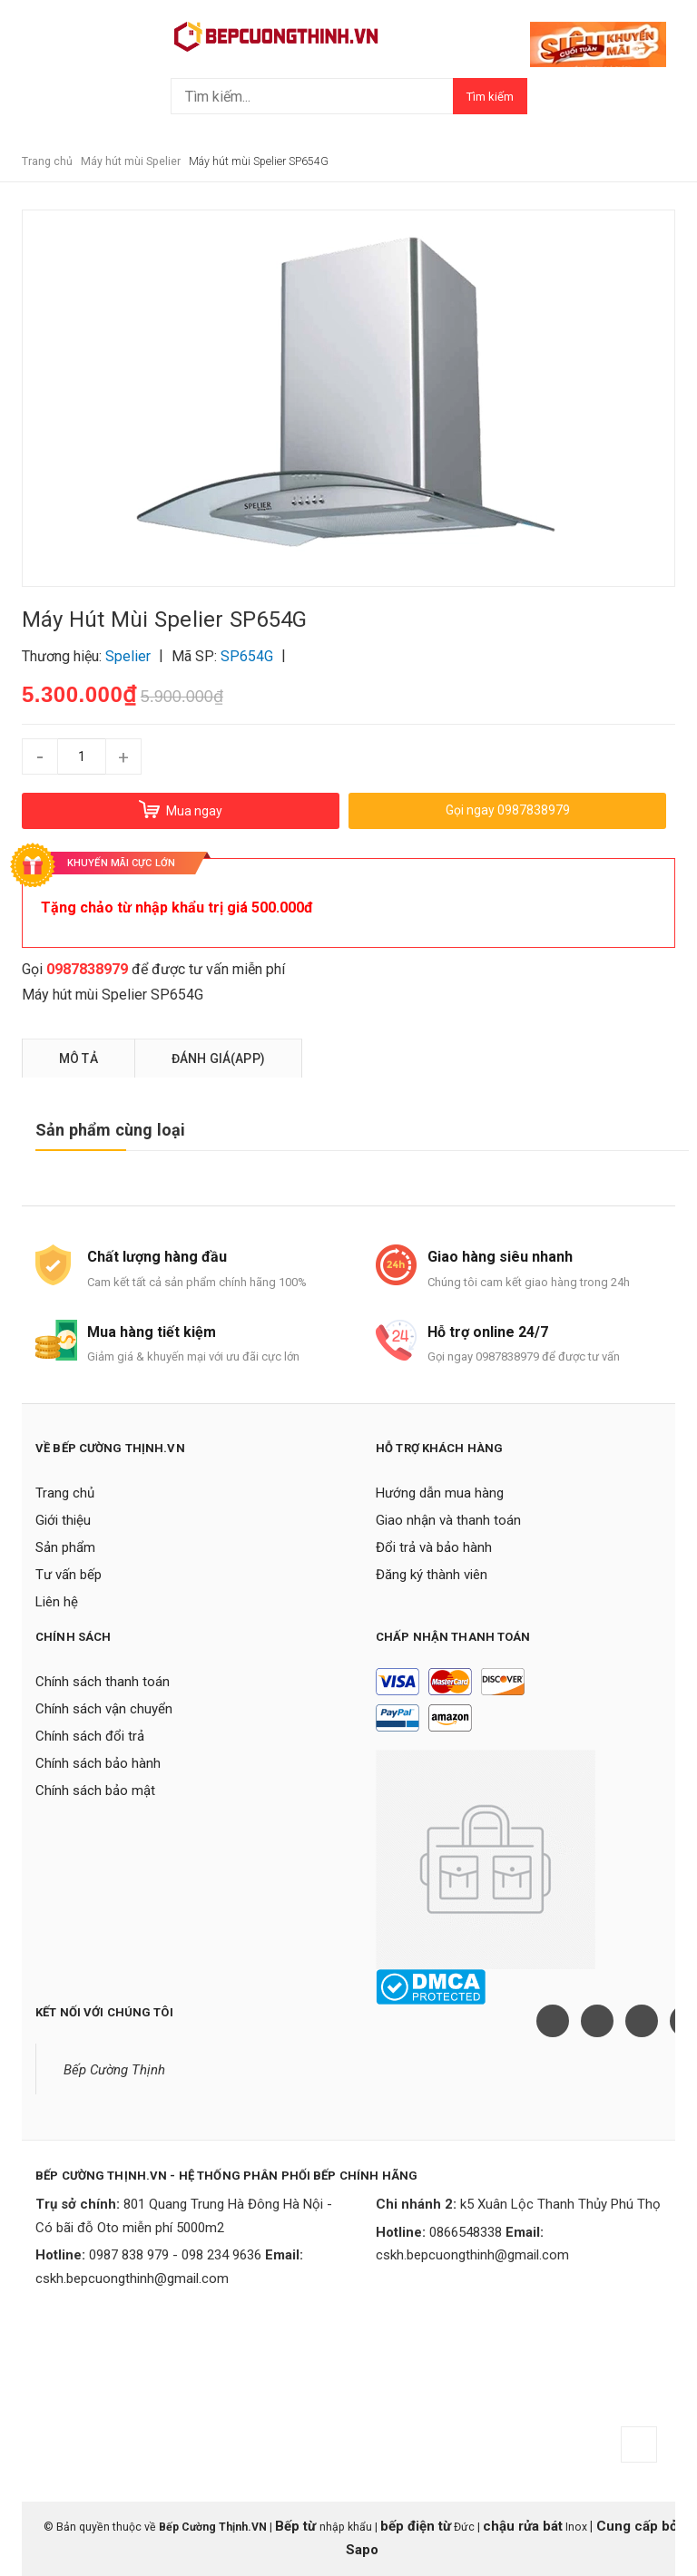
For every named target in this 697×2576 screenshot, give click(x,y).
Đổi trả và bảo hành (434, 1547)
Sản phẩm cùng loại (110, 1129)
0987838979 (87, 969)
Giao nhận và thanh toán (448, 1520)
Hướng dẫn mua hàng (440, 1493)
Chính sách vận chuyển (103, 1709)
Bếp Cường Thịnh (114, 2070)
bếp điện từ (415, 2526)
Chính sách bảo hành (98, 1763)
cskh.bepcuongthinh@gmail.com (132, 2278)
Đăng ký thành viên (431, 1574)
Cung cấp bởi (637, 2526)
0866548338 (465, 2232)
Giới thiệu (63, 1520)
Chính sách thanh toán (102, 1681)
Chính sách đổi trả (89, 1736)
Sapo (362, 2550)
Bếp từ (297, 2526)
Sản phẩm (65, 1547)
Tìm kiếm (490, 96)
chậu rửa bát (523, 2526)
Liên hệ (56, 1602)
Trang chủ (64, 1493)
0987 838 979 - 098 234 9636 (175, 2255)
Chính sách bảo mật (95, 1790)
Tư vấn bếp (68, 1574)
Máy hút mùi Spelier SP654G (112, 994)
